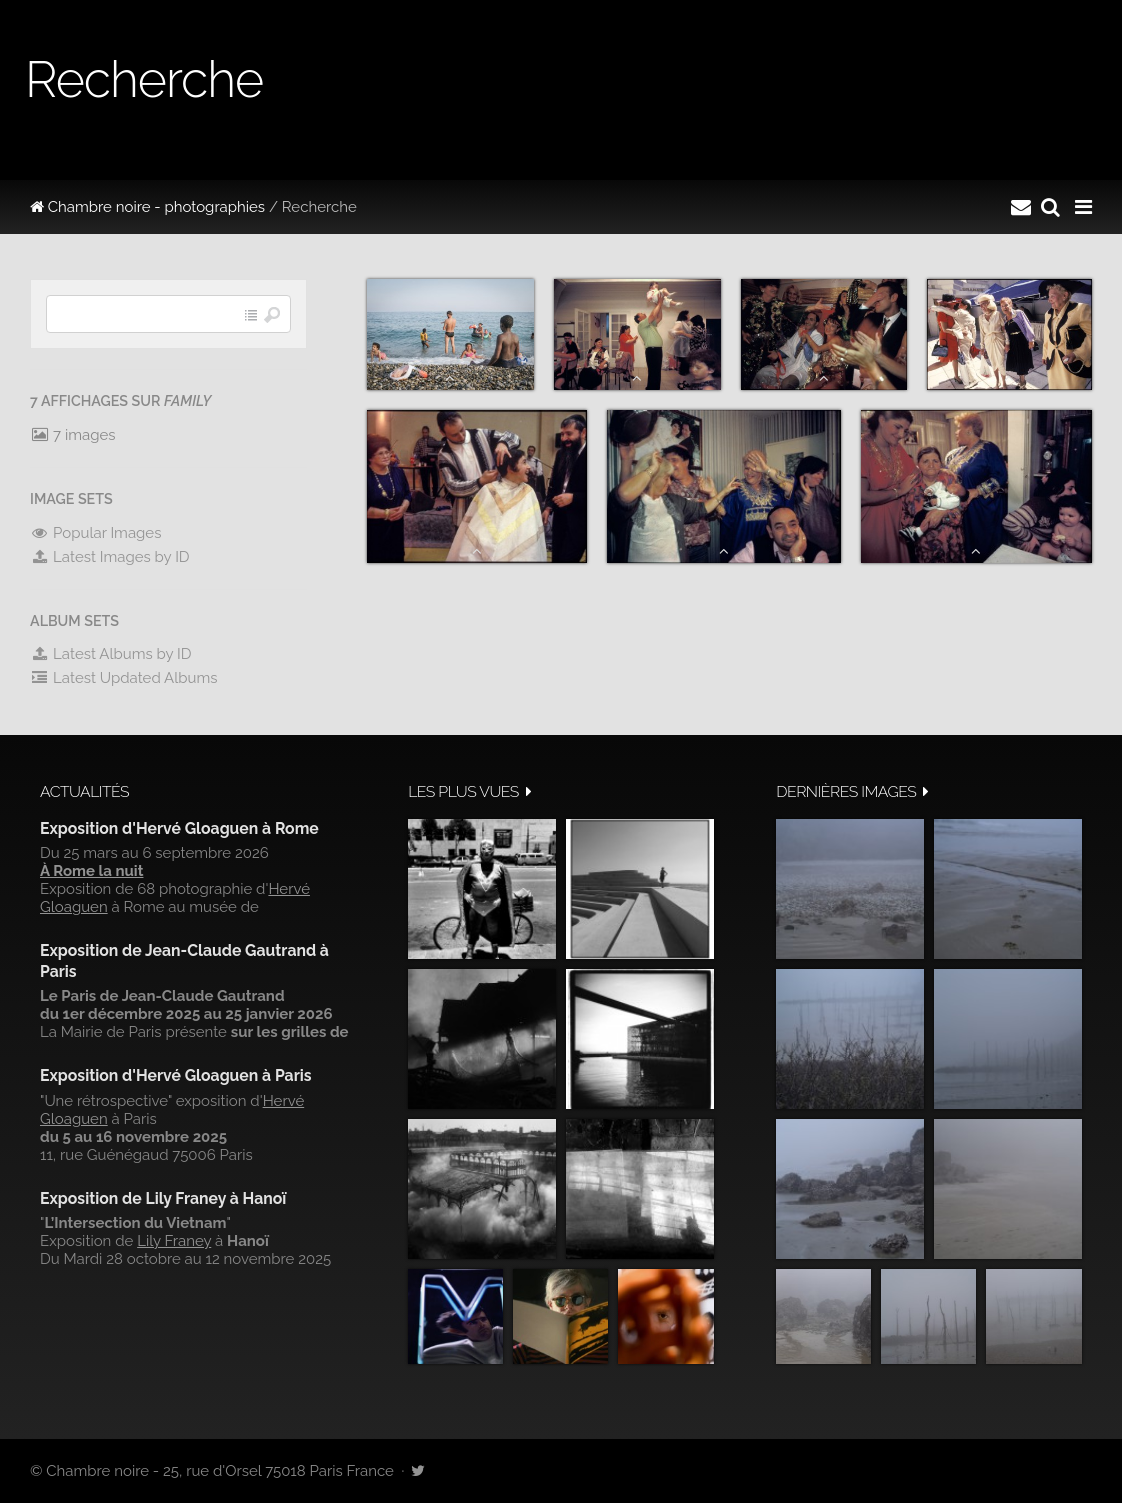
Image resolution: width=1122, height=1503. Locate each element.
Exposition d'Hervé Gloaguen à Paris (176, 1075)
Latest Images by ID (110, 557)
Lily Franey (174, 1241)
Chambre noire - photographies (147, 207)
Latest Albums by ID (111, 654)
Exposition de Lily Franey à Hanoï (163, 1198)
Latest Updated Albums (124, 678)
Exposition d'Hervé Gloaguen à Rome (179, 828)
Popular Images (95, 533)
